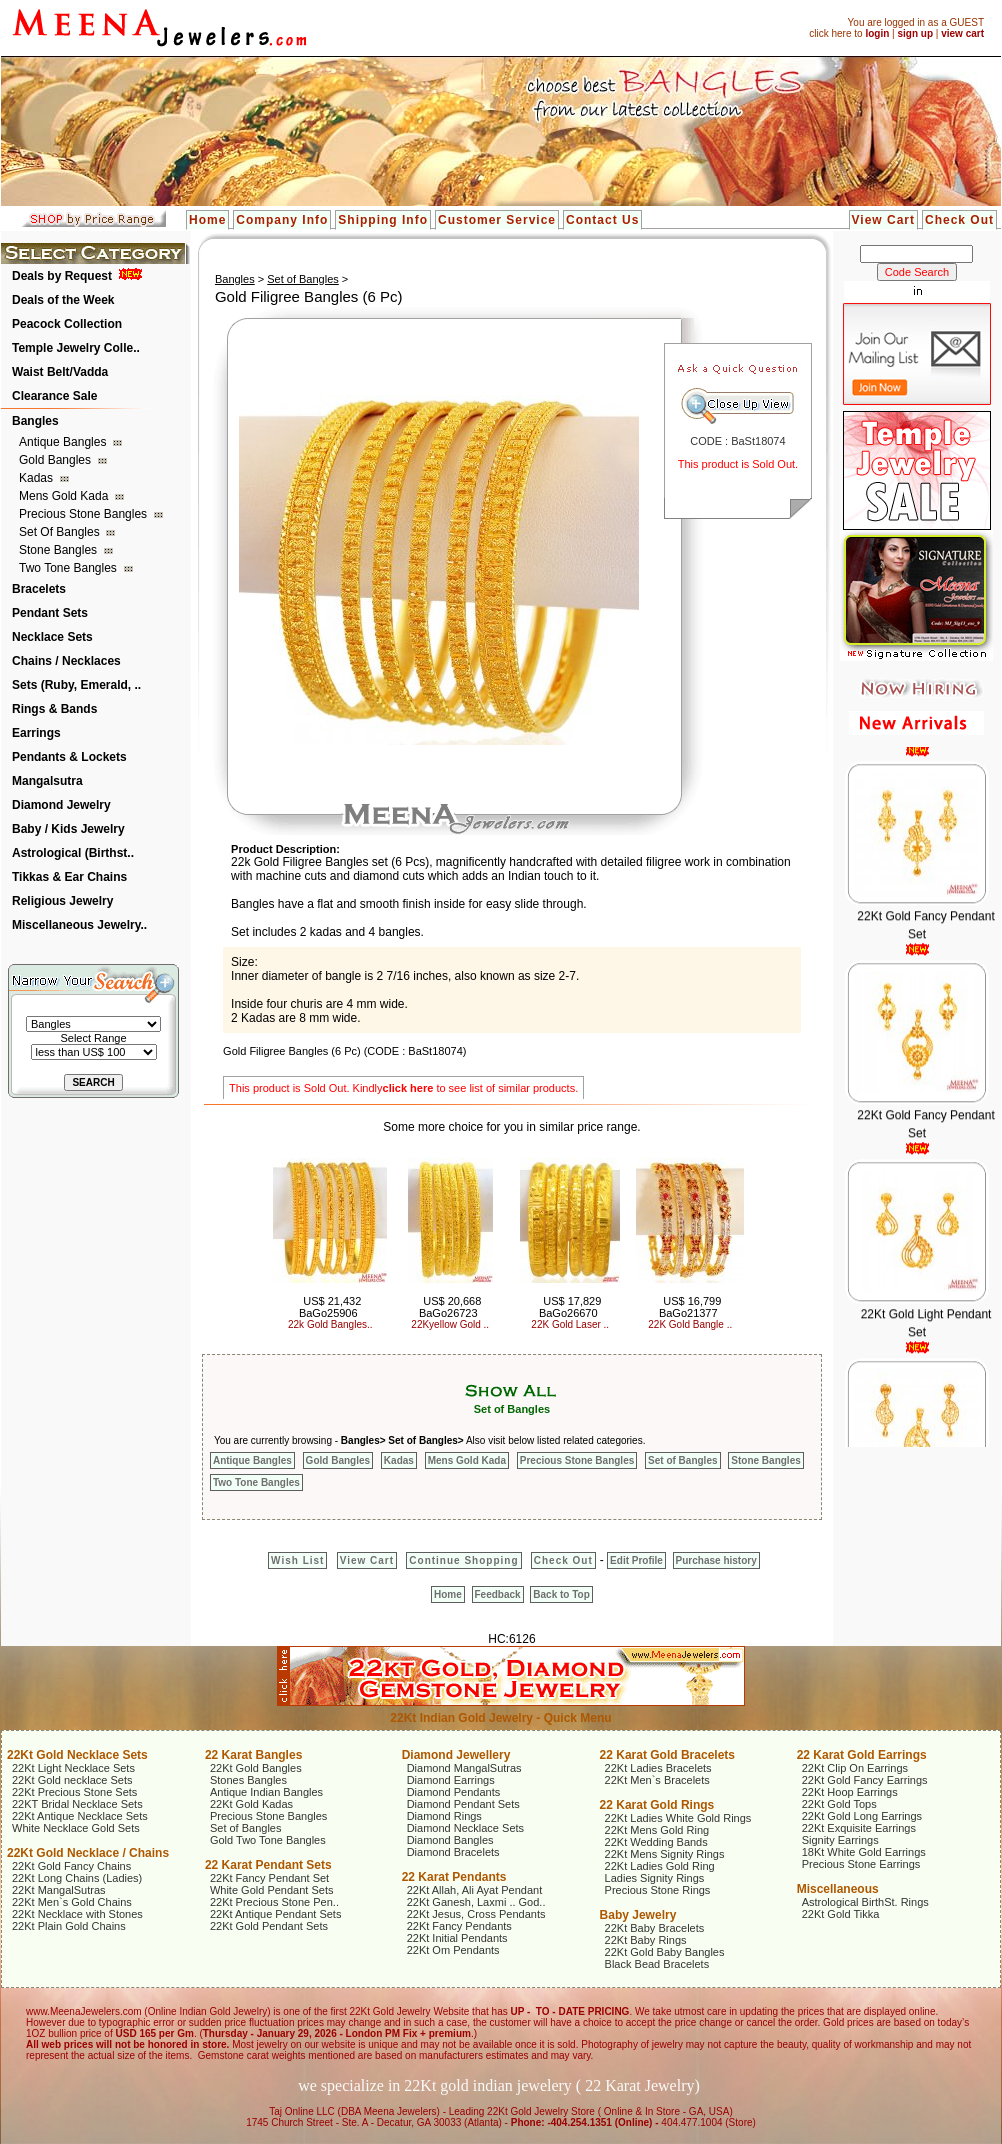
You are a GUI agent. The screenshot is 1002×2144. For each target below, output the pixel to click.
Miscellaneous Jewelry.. (79, 925)
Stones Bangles (248, 1780)
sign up (915, 33)
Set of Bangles (61, 532)
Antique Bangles (64, 442)
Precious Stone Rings (658, 1890)
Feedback (498, 1594)
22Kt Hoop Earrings (850, 1792)
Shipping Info (383, 220)
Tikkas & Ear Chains (69, 877)
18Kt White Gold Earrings (864, 1852)
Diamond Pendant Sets (463, 1804)
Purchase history (716, 1560)
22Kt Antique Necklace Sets (80, 1816)
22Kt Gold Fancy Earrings (865, 1780)
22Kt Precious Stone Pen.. (274, 1902)
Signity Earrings (840, 1840)
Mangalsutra (47, 781)
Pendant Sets (50, 613)
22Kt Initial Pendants (457, 1938)
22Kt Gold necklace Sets (72, 1780)
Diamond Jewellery (456, 1755)
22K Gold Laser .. (570, 1324)
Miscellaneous (838, 1889)
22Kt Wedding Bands (656, 1842)
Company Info (282, 220)
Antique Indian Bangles (266, 1792)
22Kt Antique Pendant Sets (276, 1914)
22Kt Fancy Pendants (459, 1926)
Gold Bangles (56, 460)
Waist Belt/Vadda (60, 372)
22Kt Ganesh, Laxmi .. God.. (476, 1902)
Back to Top (561, 1594)
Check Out (959, 220)
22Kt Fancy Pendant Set (269, 1878)
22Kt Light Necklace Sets (73, 1768)
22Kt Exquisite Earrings (859, 1828)
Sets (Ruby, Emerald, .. (76, 685)
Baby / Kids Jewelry (68, 829)
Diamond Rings (444, 1816)
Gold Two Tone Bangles (268, 1840)
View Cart (883, 220)
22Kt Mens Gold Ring (657, 1830)
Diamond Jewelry (61, 805)
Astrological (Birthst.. (73, 853)
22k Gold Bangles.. (330, 1324)
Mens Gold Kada (65, 496)
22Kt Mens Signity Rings (665, 1854)
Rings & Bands (54, 709)
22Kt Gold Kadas (251, 1804)
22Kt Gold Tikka (841, 1914)
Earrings (36, 733)
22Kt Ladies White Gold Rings (678, 1818)
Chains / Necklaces (66, 661)
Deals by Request (62, 276)
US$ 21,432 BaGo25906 (330, 1307)
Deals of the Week (63, 300)
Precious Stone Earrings (861, 1864)
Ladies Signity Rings (655, 1878)
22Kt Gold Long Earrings (862, 1816)
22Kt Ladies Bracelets (658, 1768)
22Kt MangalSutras (59, 1890)
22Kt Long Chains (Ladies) (77, 1878)
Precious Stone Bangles (84, 514)
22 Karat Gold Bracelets (667, 1755)
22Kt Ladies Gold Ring (660, 1866)
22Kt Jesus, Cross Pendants (476, 1914)
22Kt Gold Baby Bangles (665, 1952)
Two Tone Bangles (69, 568)
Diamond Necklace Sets (465, 1828)
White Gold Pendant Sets (272, 1890)
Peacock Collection (67, 324)
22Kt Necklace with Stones (77, 1914)
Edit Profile (636, 1560)
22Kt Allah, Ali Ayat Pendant (475, 1890)
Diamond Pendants (454, 1792)
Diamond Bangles (450, 1840)
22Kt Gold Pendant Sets (269, 1926)
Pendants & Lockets (69, 757)
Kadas (37, 478)
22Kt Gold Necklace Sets (77, 1755)
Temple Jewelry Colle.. (76, 348)
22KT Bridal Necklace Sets (77, 1804)
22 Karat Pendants (454, 1877)
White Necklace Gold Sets (76, 1828)
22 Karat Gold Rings (657, 1805)
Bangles (35, 421)
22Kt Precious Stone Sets (74, 1792)
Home (207, 220)
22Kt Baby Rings (646, 1940)
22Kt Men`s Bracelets (657, 1780)
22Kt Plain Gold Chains (69, 1926)
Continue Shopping (463, 1560)
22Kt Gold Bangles (256, 1768)
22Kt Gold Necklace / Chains (88, 1853)
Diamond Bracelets (453, 1852)
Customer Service (497, 220)
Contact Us (602, 220)
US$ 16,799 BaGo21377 (690, 1307)
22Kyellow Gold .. (450, 1324)
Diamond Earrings (451, 1780)
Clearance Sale (54, 396)
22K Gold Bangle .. (690, 1324)
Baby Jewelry (638, 1915)
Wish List (297, 1560)
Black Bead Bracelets (657, 1964)
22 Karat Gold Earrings (862, 1755)
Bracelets (39, 589)
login (877, 33)
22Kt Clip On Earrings (855, 1768)
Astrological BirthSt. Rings (865, 1902)
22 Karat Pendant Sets (268, 1865)
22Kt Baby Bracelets (655, 1928)
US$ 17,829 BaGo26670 (570, 1307)
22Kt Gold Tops (839, 1804)
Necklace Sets (52, 637)
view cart (962, 33)
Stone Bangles (59, 550)
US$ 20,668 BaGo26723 (450, 1307)
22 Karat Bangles (253, 1755)
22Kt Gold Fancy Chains (71, 1866)
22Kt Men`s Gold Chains (72, 1902)
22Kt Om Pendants (453, 1950)
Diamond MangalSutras (464, 1768)
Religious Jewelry (62, 901)
